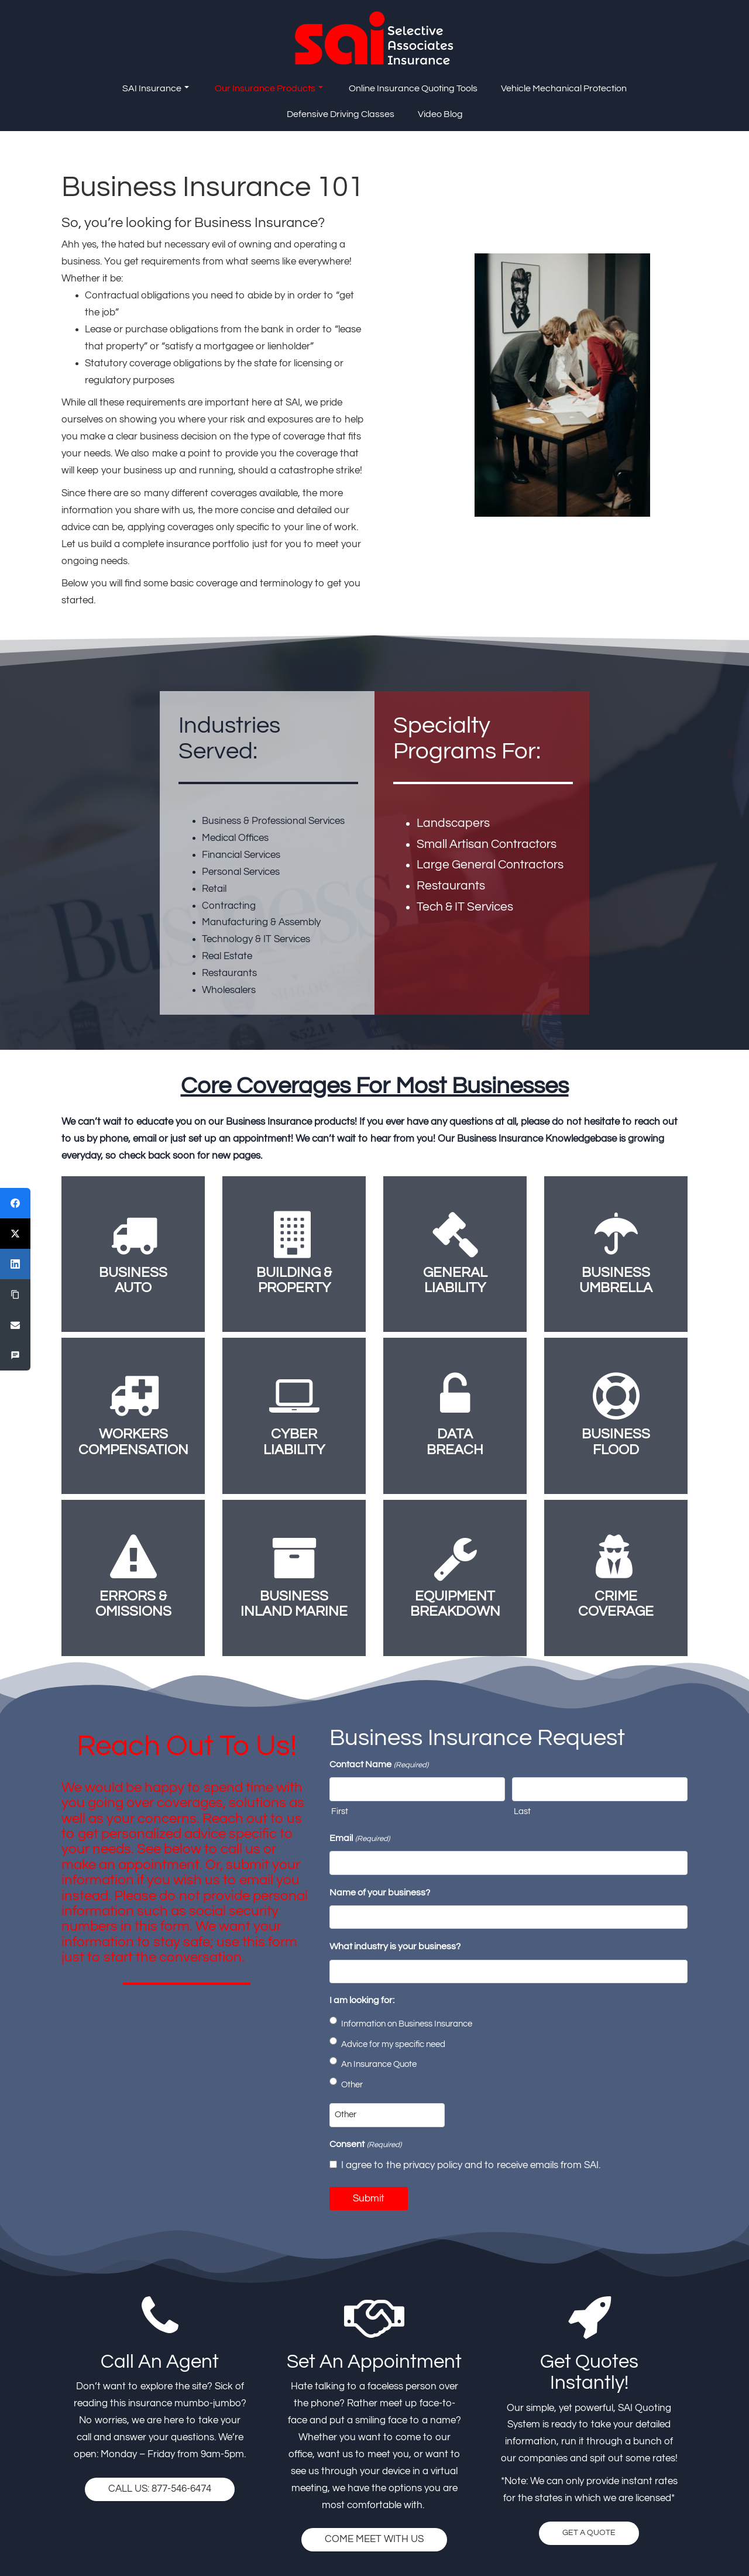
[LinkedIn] (15, 1264)
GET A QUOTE (589, 2533)
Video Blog (440, 114)
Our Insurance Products (269, 88)
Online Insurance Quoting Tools (413, 88)
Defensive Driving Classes (340, 114)
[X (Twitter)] (15, 1233)
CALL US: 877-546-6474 (159, 2489)
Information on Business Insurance (406, 2023)
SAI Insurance (155, 88)
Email (359, 1838)
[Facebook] (15, 1203)
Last (522, 1811)
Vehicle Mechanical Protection (564, 88)
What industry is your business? (395, 1946)
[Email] (15, 1325)
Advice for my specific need (393, 2044)
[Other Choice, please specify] (387, 2115)
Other (352, 2084)
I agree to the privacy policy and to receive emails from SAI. (470, 2165)
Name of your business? (379, 1892)
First (339, 1811)
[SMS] (15, 1355)
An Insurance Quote (379, 2064)
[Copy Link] (15, 1294)
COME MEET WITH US (374, 2539)
